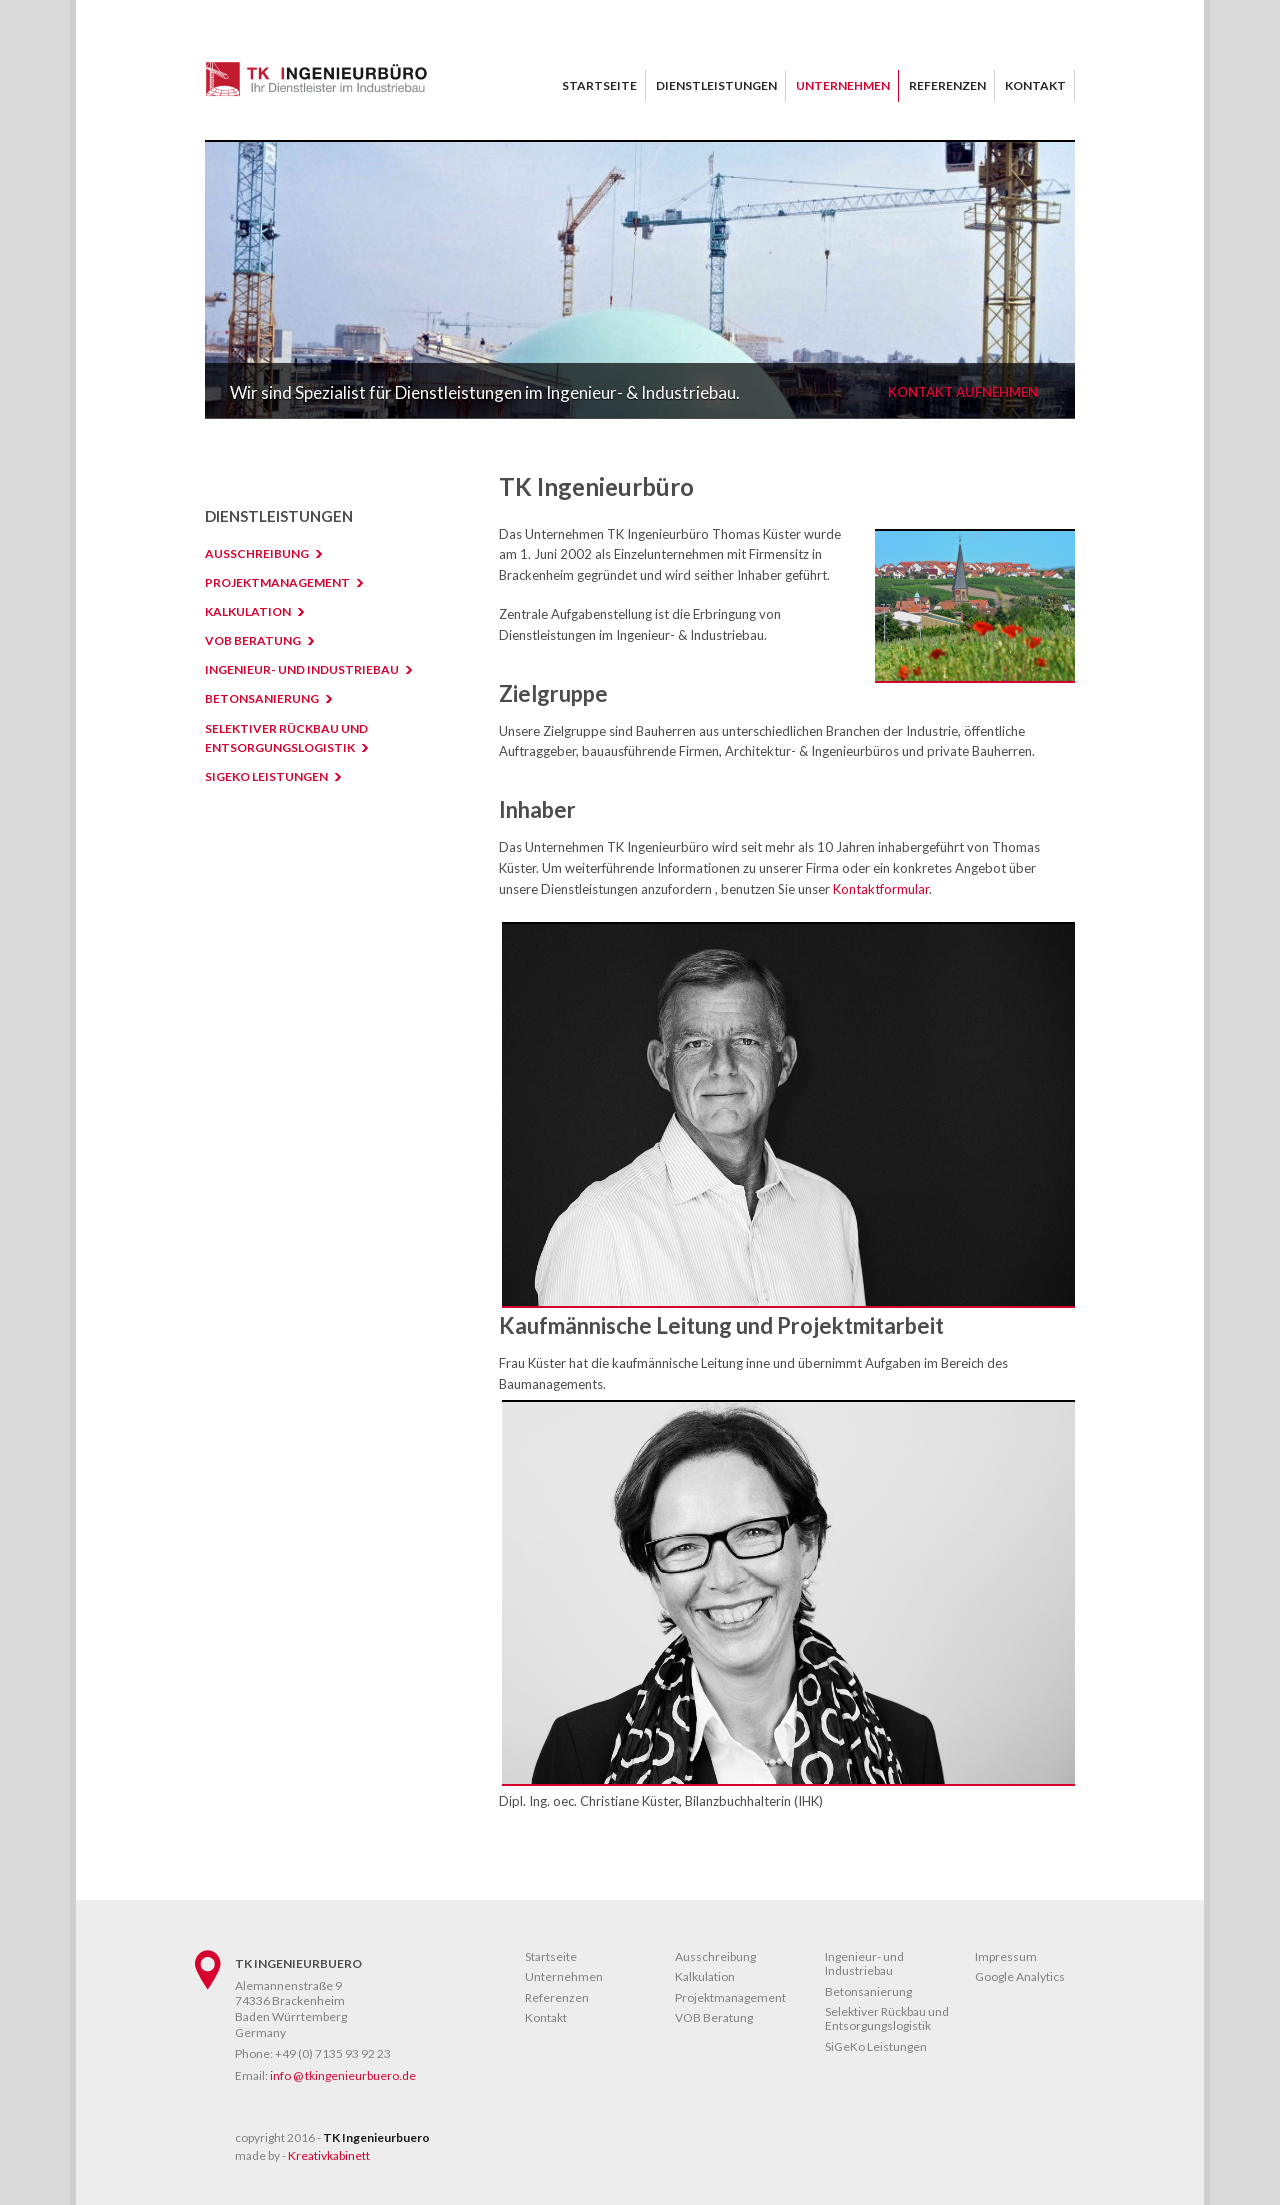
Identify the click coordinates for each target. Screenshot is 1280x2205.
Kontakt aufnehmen (963, 392)
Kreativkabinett (329, 2155)
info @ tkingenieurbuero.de (343, 2075)
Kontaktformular (881, 889)
